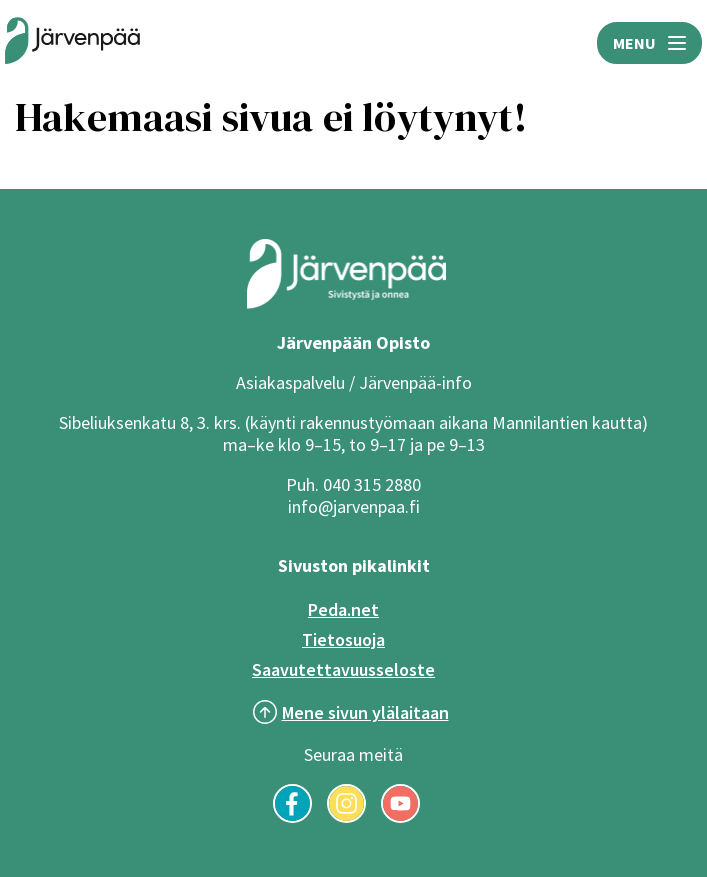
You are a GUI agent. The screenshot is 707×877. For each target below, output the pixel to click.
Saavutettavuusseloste (343, 669)
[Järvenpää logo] (346, 304)
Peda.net (343, 609)
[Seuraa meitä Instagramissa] (346, 817)
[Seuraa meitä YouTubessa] (400, 817)
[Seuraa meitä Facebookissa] (292, 817)
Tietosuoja (343, 639)
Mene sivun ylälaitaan (365, 712)
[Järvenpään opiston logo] (72, 42)
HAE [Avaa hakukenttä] (369, 43)
